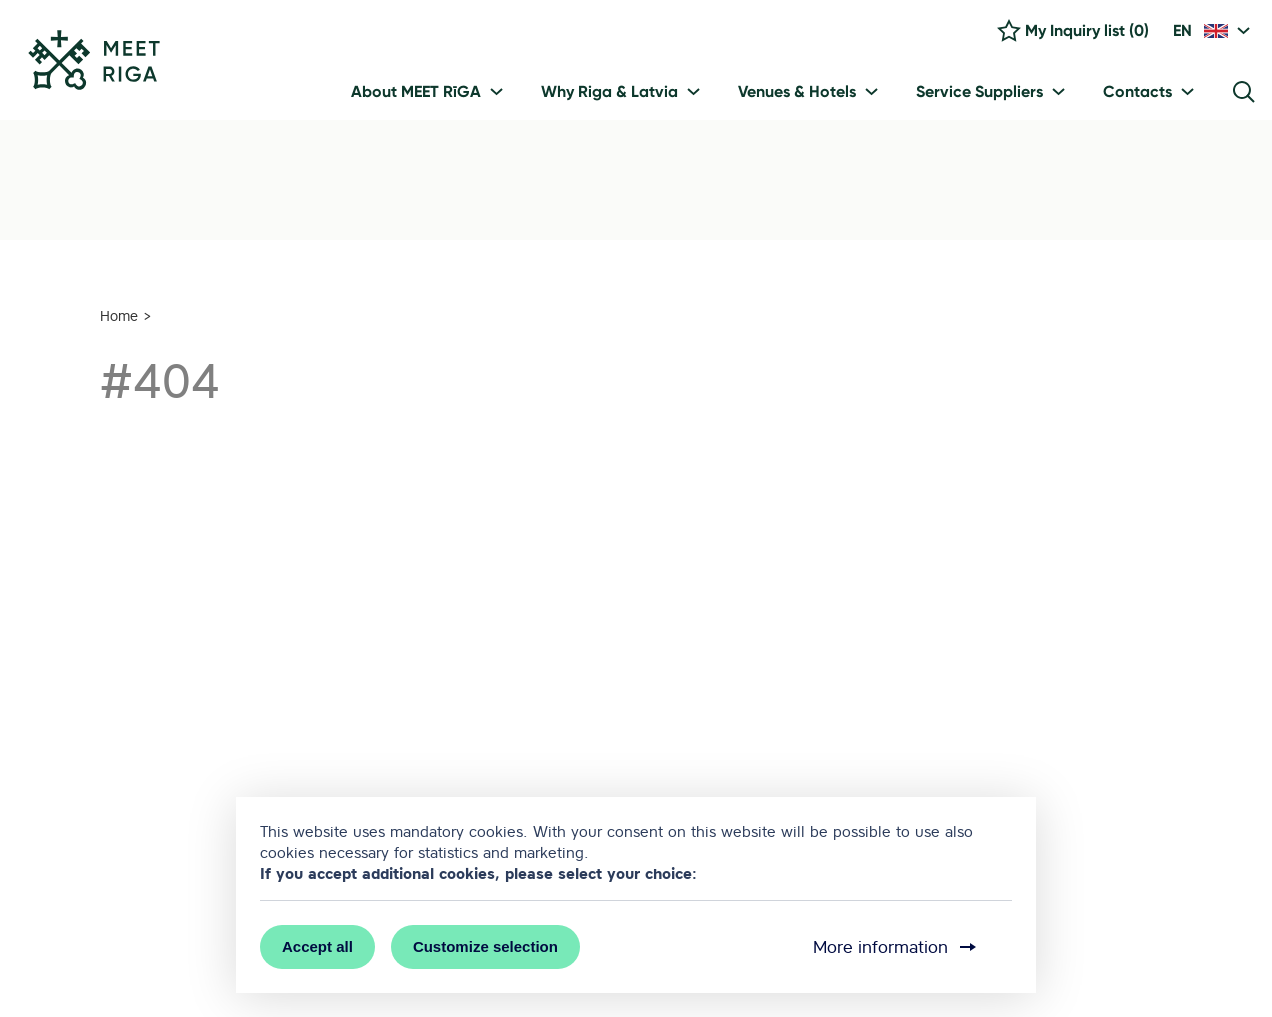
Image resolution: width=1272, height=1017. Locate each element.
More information (896, 947)
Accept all (317, 946)
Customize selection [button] (485, 946)
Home (119, 316)
